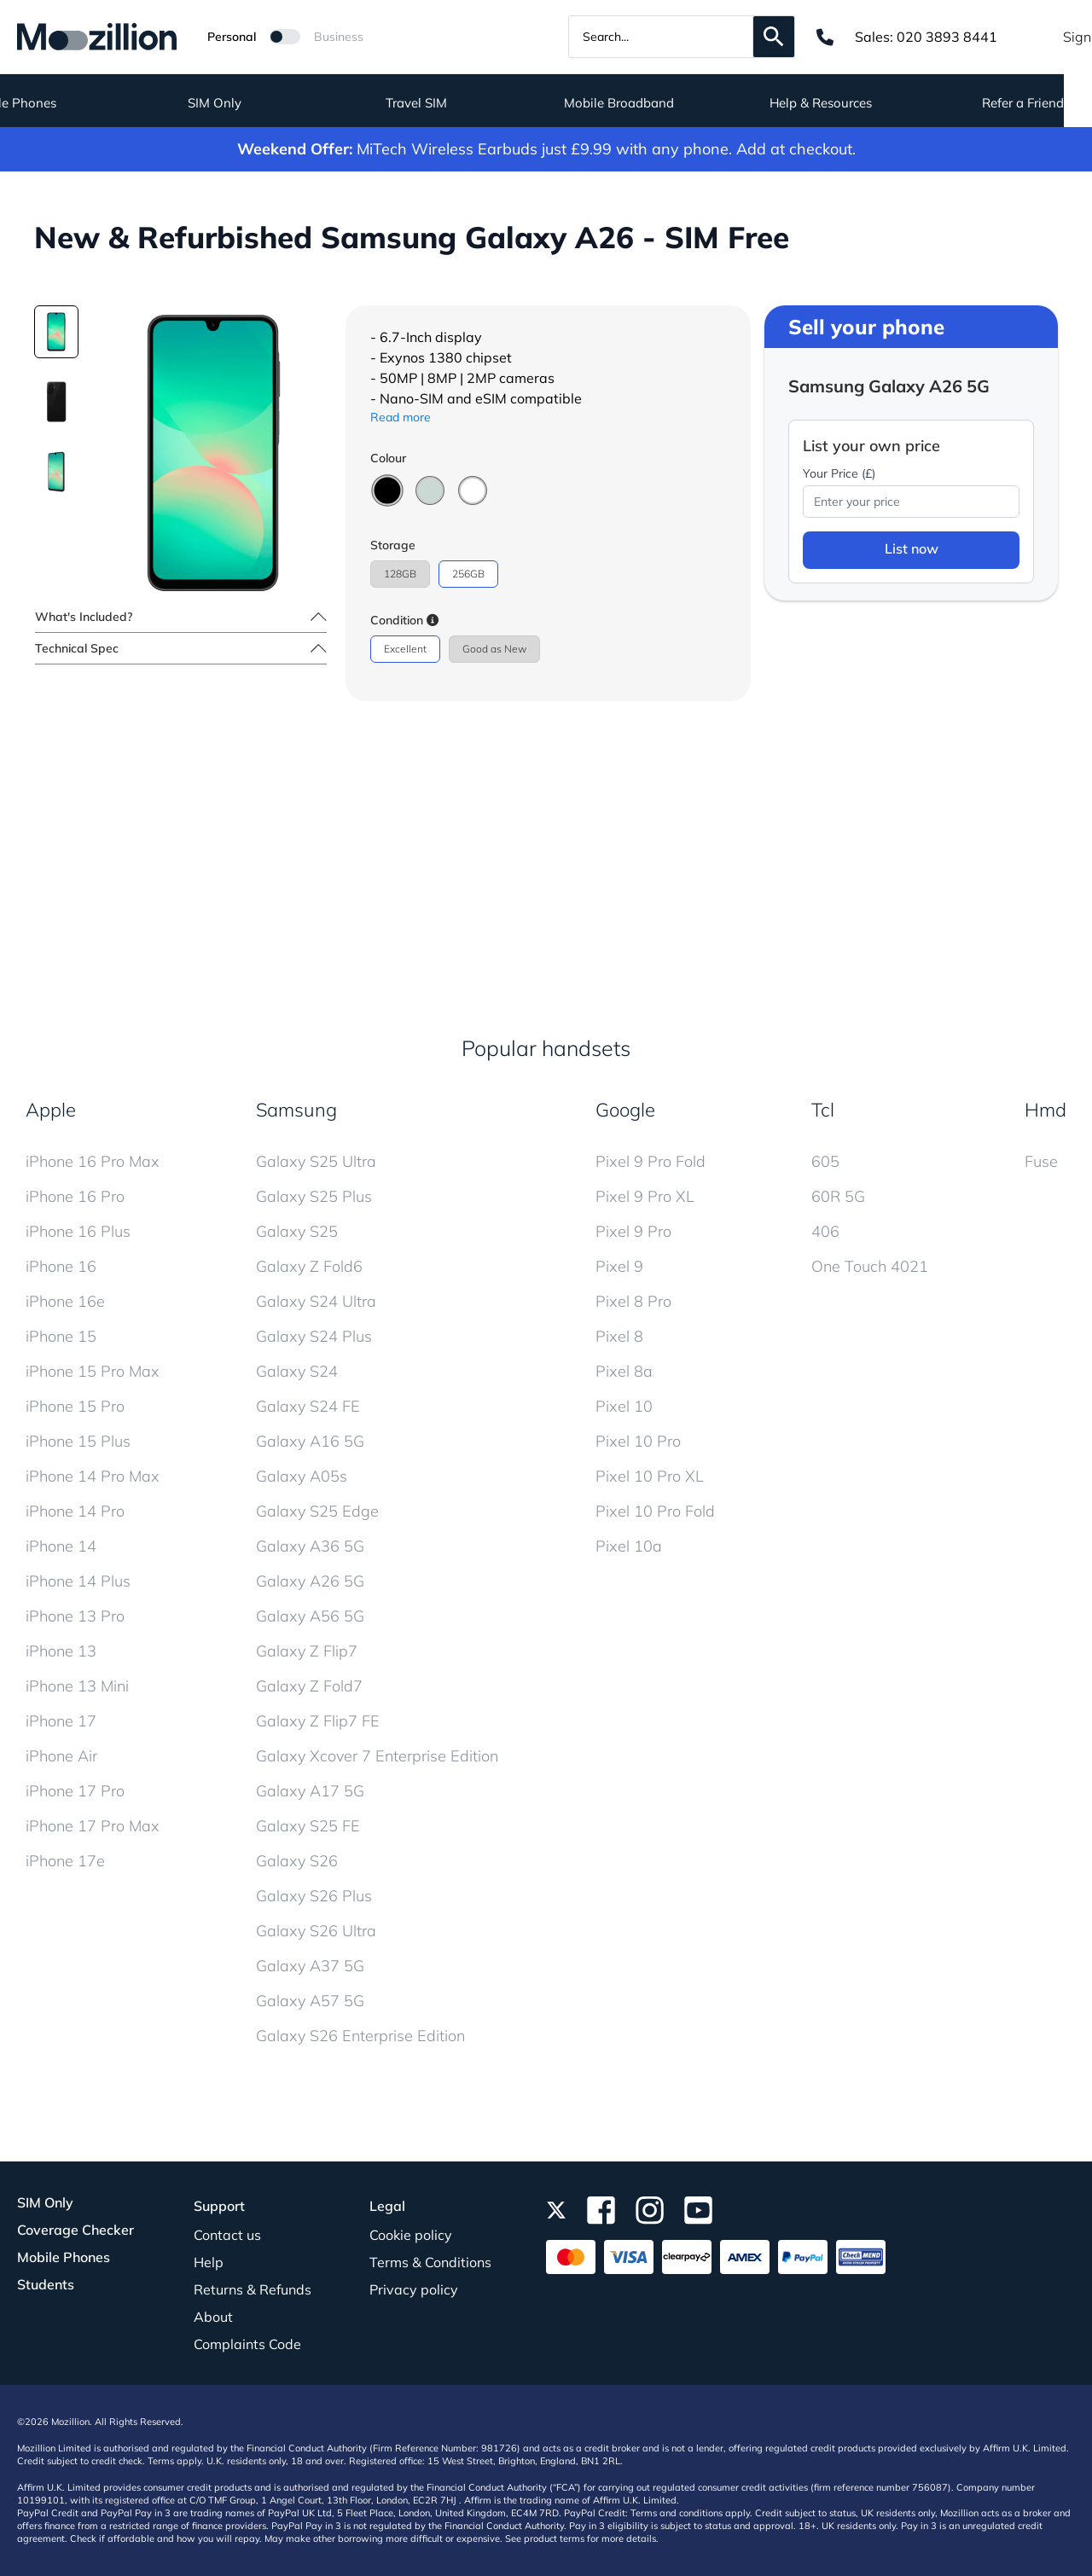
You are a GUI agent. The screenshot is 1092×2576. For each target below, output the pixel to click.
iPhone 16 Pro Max (93, 1161)
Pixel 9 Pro (633, 1231)
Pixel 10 (624, 1406)
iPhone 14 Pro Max (93, 1476)
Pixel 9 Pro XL (644, 1196)
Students (45, 2284)
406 (825, 1231)
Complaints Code (247, 2344)
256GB (468, 573)
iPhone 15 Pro (75, 1406)
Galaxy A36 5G (310, 1546)
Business (338, 36)
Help (209, 2262)
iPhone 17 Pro (75, 1791)
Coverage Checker (75, 2230)
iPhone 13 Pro (75, 1616)
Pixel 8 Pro (633, 1301)
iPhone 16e (65, 1301)
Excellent (405, 648)
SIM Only (243, 103)
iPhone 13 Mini (77, 1686)
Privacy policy (413, 2289)
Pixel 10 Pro (638, 1441)
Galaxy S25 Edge (317, 1511)
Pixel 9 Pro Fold (650, 1161)
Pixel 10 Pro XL (649, 1476)
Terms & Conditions (430, 2262)
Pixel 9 (619, 1266)
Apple (51, 1110)
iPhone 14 (61, 1546)
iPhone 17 (61, 1721)
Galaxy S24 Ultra (316, 1301)
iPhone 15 (61, 1336)
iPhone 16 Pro (75, 1196)
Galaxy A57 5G (310, 2000)
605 (825, 1161)
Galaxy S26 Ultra (316, 1931)
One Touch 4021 (869, 1266)
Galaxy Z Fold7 (309, 1686)
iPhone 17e (65, 1861)
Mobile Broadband (647, 103)
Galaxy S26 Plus (314, 1896)
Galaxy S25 (297, 1231)
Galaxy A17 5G (310, 1791)
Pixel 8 (619, 1336)
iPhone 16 (61, 1266)
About (213, 2317)
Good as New (494, 648)
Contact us (227, 2235)
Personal (231, 36)
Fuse (1041, 1161)
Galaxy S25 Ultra (316, 1161)
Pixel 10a (628, 1546)
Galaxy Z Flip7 (306, 1651)
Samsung (296, 1110)
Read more (400, 417)
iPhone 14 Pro (75, 1511)
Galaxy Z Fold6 (309, 1266)
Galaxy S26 (297, 1861)
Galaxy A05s (301, 1476)
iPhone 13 (61, 1651)
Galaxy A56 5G (310, 1616)
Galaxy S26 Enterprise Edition (360, 2035)
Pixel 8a (624, 1371)
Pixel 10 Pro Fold (655, 1511)
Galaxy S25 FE (308, 1826)
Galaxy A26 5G (310, 1581)
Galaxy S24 (297, 1371)
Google (625, 1110)
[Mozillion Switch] (285, 36)
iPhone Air (61, 1756)
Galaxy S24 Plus (314, 1336)
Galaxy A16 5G (310, 1441)
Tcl (822, 1110)
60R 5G (838, 1196)
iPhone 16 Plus (78, 1231)
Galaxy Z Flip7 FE (318, 1721)
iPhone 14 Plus (78, 1581)
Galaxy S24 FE (308, 1406)
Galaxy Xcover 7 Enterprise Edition (377, 1756)
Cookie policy (410, 2235)
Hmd (1045, 1110)
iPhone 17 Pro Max (93, 1826)
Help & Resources (850, 103)
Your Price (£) (839, 473)
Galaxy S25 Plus (314, 1196)
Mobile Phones (63, 2257)
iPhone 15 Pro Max (93, 1371)
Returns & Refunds (252, 2289)
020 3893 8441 (947, 36)
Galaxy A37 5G (310, 1966)
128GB (400, 573)
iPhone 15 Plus (78, 1441)
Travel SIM (445, 103)
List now (911, 548)
